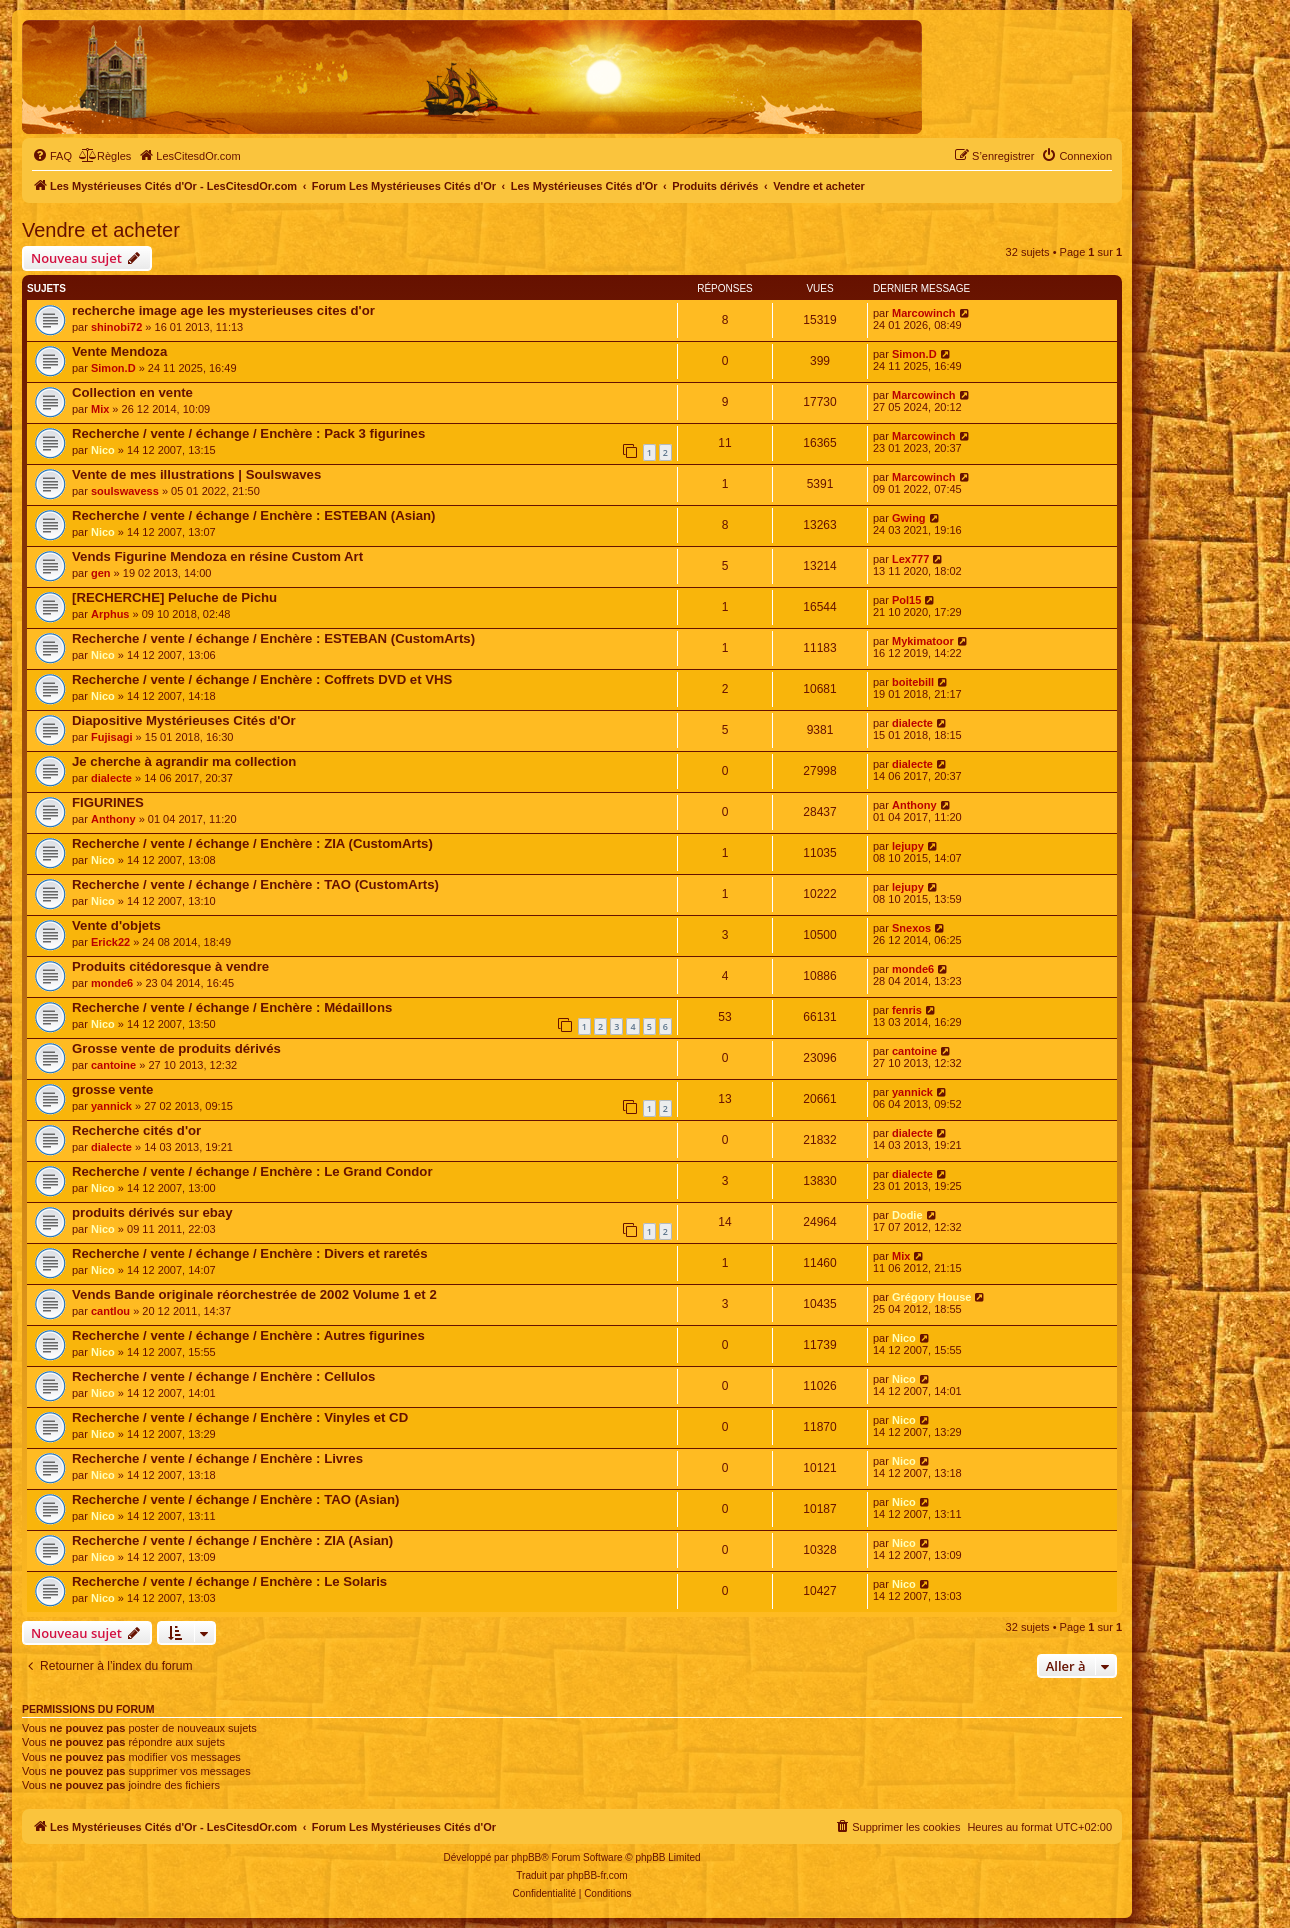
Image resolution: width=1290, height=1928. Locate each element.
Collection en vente (132, 392)
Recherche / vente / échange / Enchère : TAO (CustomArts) (255, 884)
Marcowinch (924, 313)
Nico (103, 450)
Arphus (110, 614)
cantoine (113, 1065)
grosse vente (112, 1089)
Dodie (907, 1215)
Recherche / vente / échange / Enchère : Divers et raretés (250, 1253)
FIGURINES (108, 802)
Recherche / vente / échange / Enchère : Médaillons (232, 1007)
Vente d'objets (116, 925)
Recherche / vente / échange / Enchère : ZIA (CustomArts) (252, 843)
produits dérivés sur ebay (152, 1212)
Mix (100, 409)
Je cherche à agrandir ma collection (184, 761)
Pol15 (906, 600)
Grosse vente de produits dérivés (176, 1048)
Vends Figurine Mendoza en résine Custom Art (217, 556)
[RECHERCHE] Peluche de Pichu (174, 597)
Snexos (911, 928)
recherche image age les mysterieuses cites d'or (223, 310)
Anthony (113, 819)
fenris (907, 1010)
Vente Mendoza (119, 351)
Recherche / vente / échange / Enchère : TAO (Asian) (235, 1499)
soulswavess (125, 491)
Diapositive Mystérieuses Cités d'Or (184, 720)
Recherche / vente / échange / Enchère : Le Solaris (229, 1581)
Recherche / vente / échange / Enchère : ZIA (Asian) (232, 1540)
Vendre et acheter (101, 230)
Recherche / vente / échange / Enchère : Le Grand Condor (252, 1171)
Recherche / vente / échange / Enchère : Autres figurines (248, 1335)
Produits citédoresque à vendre (170, 966)
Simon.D (113, 368)
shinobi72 (116, 327)
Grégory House (931, 1297)
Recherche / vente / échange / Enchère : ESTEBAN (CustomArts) (273, 638)
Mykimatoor (923, 641)
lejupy (908, 846)
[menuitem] (52, 156)
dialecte (912, 723)
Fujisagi (112, 737)
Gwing (909, 518)
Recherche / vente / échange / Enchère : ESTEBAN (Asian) (254, 515)
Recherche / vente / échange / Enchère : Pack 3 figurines (248, 433)
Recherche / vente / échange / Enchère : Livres (217, 1458)
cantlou (110, 1311)
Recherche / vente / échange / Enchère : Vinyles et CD (240, 1417)
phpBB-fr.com (597, 1875)
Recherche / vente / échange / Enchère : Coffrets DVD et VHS (262, 679)
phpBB (526, 1857)
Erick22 (110, 942)
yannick (111, 1106)
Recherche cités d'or (136, 1130)
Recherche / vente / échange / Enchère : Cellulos (223, 1376)
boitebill (913, 682)
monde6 (112, 983)
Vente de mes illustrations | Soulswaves (196, 474)
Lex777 (910, 559)
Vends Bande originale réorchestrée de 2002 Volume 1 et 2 (254, 1294)
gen (101, 573)
